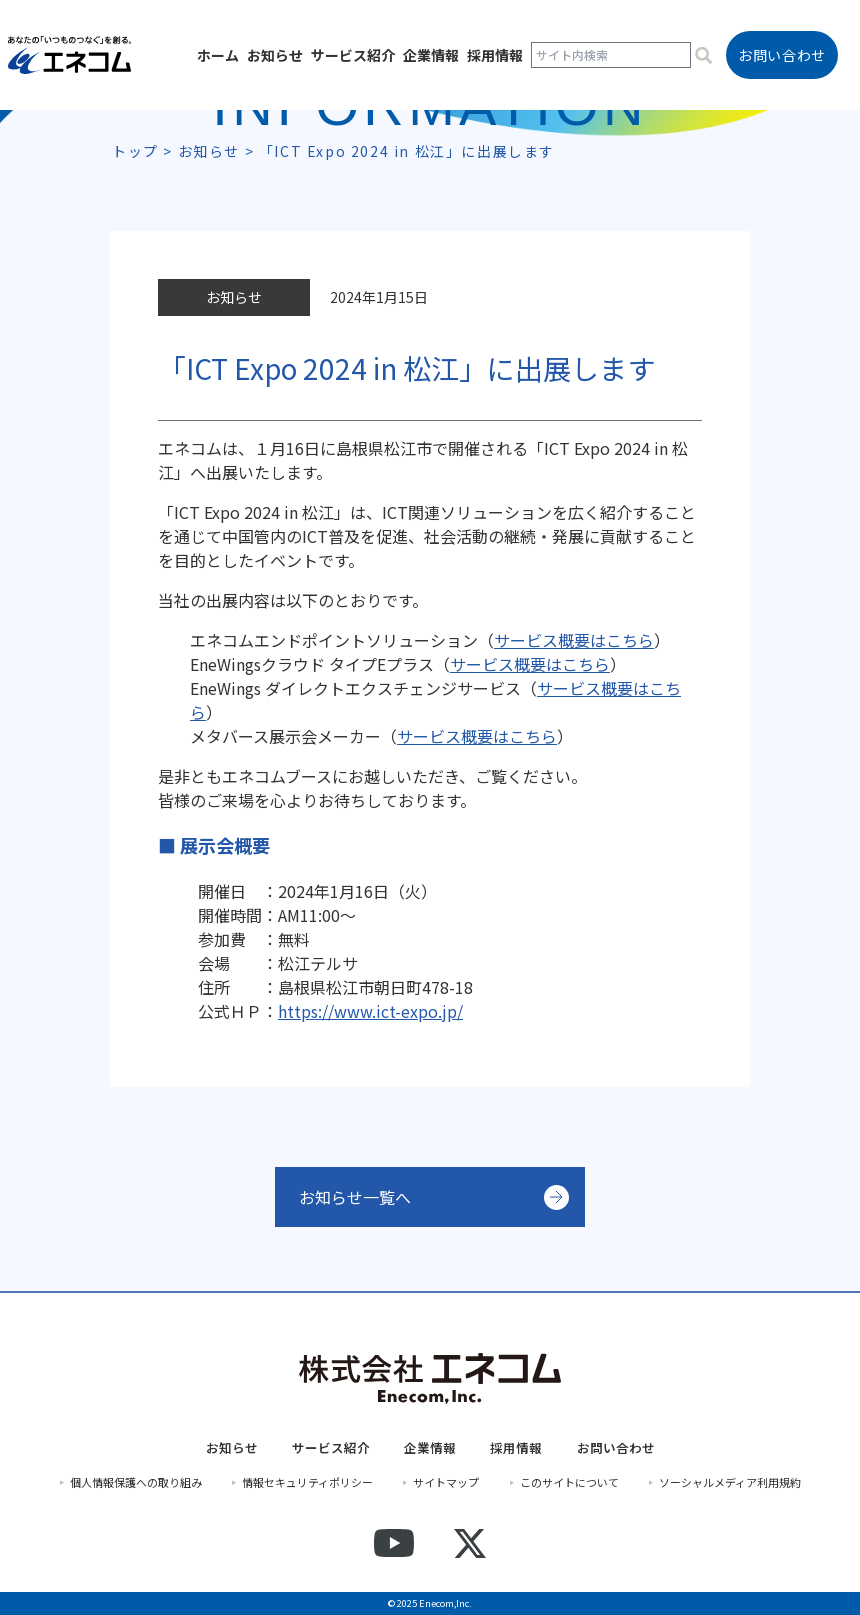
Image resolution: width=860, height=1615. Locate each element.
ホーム (218, 55)
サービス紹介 (353, 55)
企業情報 (431, 55)
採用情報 (495, 55)
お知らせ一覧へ (355, 1197)
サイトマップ (446, 1482)
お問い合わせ (616, 1448)
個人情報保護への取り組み (136, 1482)
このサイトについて (569, 1482)
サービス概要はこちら (530, 664)
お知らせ (275, 55)
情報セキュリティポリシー (307, 1482)
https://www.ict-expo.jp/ (370, 1011)
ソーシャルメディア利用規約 (730, 1482)
